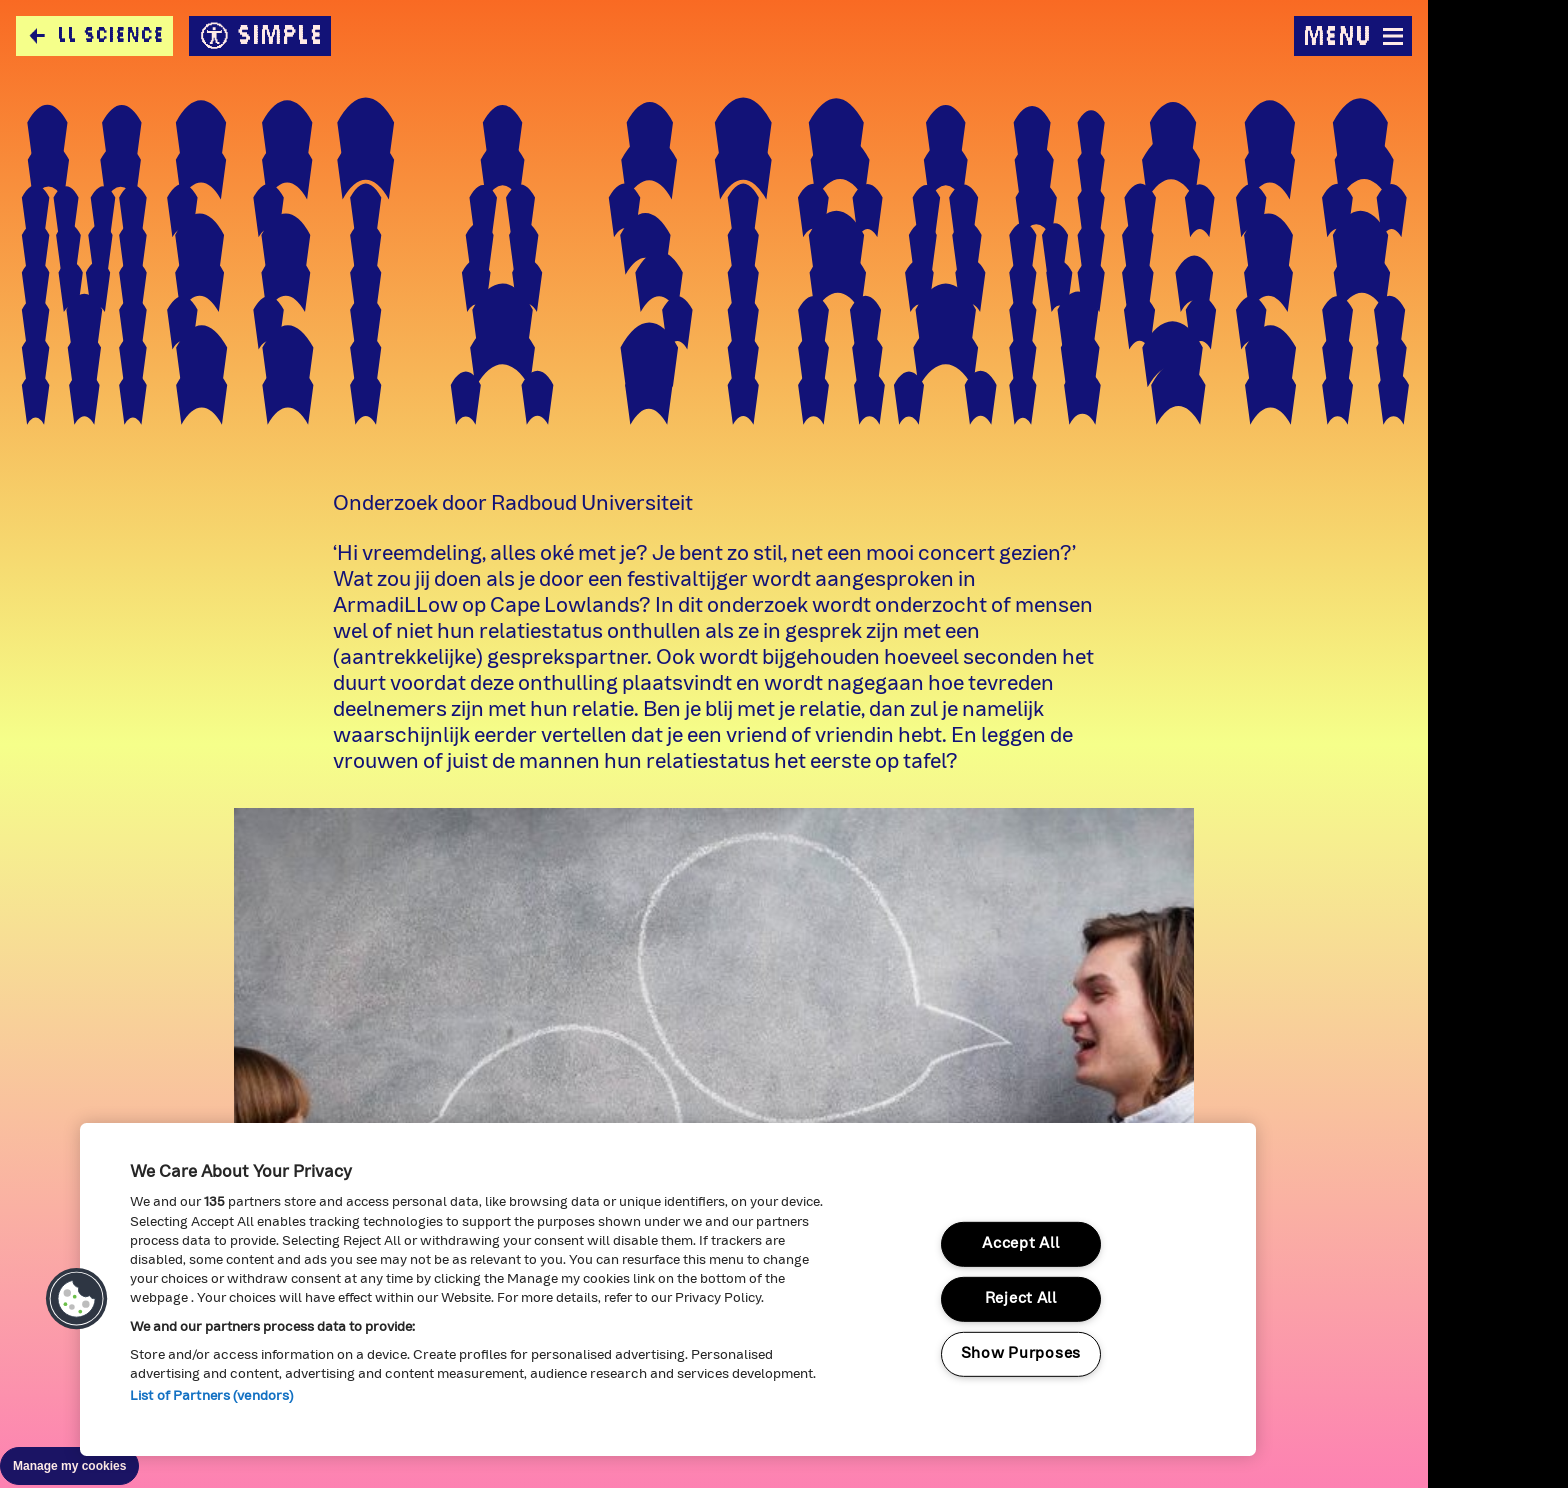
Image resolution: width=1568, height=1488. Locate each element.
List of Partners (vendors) (211, 1396)
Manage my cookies (69, 1466)
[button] (77, 1299)
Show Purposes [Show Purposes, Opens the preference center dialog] (1021, 1353)
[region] (668, 1289)
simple (260, 36)
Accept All (1020, 1244)
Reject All (1021, 1299)
